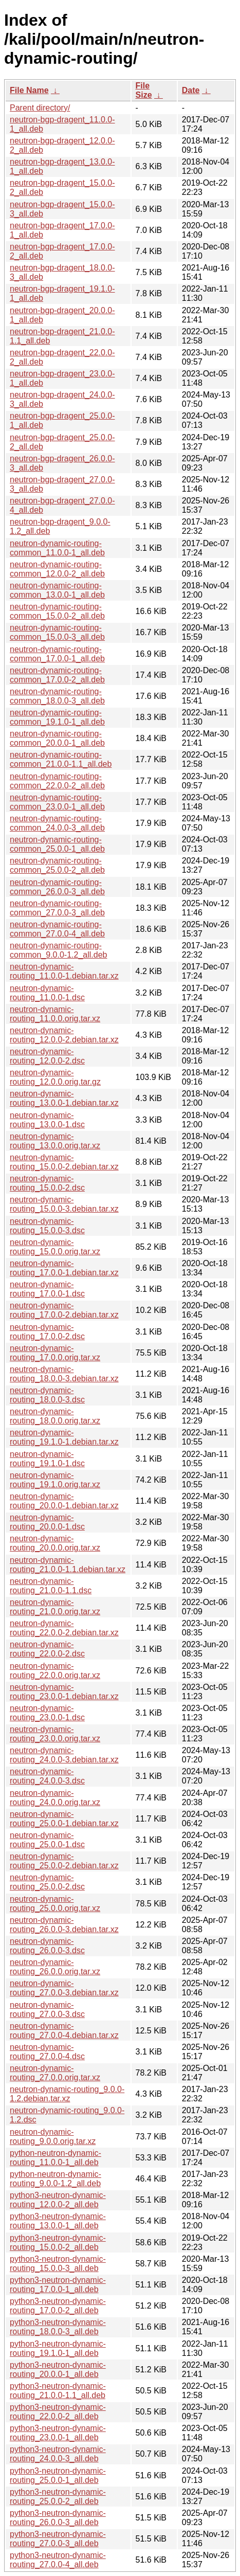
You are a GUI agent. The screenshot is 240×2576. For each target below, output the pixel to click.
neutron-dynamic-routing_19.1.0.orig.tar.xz (55, 1480)
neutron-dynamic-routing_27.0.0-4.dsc (47, 2052)
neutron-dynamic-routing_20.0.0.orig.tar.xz (55, 1543)
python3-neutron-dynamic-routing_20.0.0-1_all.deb (58, 2370)
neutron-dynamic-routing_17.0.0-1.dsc (47, 1289)
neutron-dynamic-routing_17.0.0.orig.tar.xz (55, 1353)
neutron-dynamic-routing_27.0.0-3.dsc (47, 2010)
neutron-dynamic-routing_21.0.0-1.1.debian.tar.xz (67, 1565)
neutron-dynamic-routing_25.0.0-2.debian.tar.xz (64, 1861)
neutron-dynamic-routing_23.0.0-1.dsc (47, 1713)
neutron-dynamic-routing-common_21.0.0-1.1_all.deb (61, 759)
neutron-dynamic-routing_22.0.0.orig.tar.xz (55, 1671)
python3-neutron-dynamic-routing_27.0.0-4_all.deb (58, 2560)
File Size (144, 90)
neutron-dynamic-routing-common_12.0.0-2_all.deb (57, 569)
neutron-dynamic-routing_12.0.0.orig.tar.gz (55, 1077)
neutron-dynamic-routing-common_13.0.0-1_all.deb (57, 590)
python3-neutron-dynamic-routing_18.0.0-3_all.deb (58, 2327)
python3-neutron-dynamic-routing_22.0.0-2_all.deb (58, 2412)
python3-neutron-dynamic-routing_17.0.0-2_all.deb (58, 2306)
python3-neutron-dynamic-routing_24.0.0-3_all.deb (58, 2454)
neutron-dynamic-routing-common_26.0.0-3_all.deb (57, 887)
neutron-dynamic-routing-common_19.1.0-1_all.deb (57, 717)
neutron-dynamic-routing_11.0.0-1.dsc (47, 993)
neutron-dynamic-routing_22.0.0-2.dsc (47, 1649)
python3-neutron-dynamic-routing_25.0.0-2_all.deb (58, 2497)
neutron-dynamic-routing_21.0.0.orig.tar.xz (55, 1607)
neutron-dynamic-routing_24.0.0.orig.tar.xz (55, 1798)
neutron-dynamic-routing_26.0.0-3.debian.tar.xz (64, 1925)
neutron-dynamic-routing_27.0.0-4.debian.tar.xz (64, 2031)
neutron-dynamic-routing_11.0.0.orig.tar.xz (55, 1014)
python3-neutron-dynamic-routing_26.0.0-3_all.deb (58, 2518)
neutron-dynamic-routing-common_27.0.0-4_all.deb (57, 929)
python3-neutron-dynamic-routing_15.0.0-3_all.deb (58, 2264)
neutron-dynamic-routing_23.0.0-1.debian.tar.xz (64, 1692)
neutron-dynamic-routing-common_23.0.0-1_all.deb (57, 802)
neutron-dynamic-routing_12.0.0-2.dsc (47, 1056)
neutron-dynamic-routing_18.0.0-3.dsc (47, 1395)
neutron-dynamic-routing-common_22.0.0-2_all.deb (57, 781)
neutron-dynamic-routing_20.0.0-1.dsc (47, 1522)
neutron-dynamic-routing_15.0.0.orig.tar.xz (55, 1247)
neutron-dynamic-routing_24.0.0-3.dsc (47, 1776)
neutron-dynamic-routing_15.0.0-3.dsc (47, 1226)
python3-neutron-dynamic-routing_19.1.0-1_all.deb (58, 2348)
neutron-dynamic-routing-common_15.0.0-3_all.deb (57, 632)
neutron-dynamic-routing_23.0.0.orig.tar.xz (55, 1734)
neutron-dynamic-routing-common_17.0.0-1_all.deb (57, 654)
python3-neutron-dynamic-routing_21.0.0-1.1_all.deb (58, 2391)
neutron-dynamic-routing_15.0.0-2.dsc (47, 1183)
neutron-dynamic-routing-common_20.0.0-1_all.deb (57, 738)
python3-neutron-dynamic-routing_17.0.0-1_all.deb (58, 2285)
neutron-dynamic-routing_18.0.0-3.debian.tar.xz (64, 1374)
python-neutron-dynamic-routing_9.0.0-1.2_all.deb (55, 2179)
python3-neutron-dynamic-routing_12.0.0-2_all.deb (58, 2200)
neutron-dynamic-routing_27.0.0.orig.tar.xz (55, 2073)
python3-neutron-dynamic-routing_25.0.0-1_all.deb (58, 2475)
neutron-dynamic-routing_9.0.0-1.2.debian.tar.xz (67, 2094)
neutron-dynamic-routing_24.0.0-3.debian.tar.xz (64, 1755)
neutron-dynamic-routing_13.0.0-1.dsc (47, 1120)
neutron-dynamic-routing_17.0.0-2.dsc (47, 1332)
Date (191, 90)
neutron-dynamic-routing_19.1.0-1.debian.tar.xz (64, 1437)
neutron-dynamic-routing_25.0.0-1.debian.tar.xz (64, 1819)
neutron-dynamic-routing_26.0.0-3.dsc (47, 1946)
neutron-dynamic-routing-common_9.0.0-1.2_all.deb (58, 950)
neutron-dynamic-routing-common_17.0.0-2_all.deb (57, 675)
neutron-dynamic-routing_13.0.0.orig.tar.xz (55, 1141)
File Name (29, 90)
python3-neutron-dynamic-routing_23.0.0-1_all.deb (58, 2433)
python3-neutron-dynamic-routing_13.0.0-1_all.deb (58, 2221)
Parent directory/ (40, 107)
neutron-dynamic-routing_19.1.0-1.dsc (47, 1459)
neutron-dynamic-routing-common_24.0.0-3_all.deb (57, 823)
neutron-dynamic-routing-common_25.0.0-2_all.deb (57, 865)
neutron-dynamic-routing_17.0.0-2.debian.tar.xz (64, 1310)
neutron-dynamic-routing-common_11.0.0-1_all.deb (57, 548)
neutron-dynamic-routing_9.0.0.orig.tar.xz (53, 2137)
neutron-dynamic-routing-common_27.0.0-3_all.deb (57, 908)
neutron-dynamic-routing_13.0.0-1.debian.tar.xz (64, 1098)
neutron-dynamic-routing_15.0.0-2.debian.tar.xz (64, 1162)
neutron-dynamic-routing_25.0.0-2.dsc (47, 1882)
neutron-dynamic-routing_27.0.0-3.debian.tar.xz (64, 1988)
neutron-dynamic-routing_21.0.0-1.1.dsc (50, 1586)
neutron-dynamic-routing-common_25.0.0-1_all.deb (57, 844)
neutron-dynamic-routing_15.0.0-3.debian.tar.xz (64, 1204)
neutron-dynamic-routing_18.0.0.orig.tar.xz (55, 1416)
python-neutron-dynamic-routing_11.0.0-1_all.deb (55, 2158)
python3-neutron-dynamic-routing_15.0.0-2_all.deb (58, 2242)
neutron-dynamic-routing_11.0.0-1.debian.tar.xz (64, 971)
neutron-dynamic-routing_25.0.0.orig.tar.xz (55, 1904)
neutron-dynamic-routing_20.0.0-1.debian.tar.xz (64, 1501)
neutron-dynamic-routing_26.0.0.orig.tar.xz (55, 1967)
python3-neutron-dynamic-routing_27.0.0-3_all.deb (58, 2539)
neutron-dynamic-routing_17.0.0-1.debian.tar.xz (64, 1268)
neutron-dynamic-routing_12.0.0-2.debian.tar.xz (64, 1035)
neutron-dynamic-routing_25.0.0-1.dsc (47, 1840)
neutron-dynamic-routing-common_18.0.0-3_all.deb (57, 696)
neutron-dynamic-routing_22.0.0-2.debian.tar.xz (64, 1628)
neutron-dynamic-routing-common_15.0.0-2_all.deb (57, 611)
